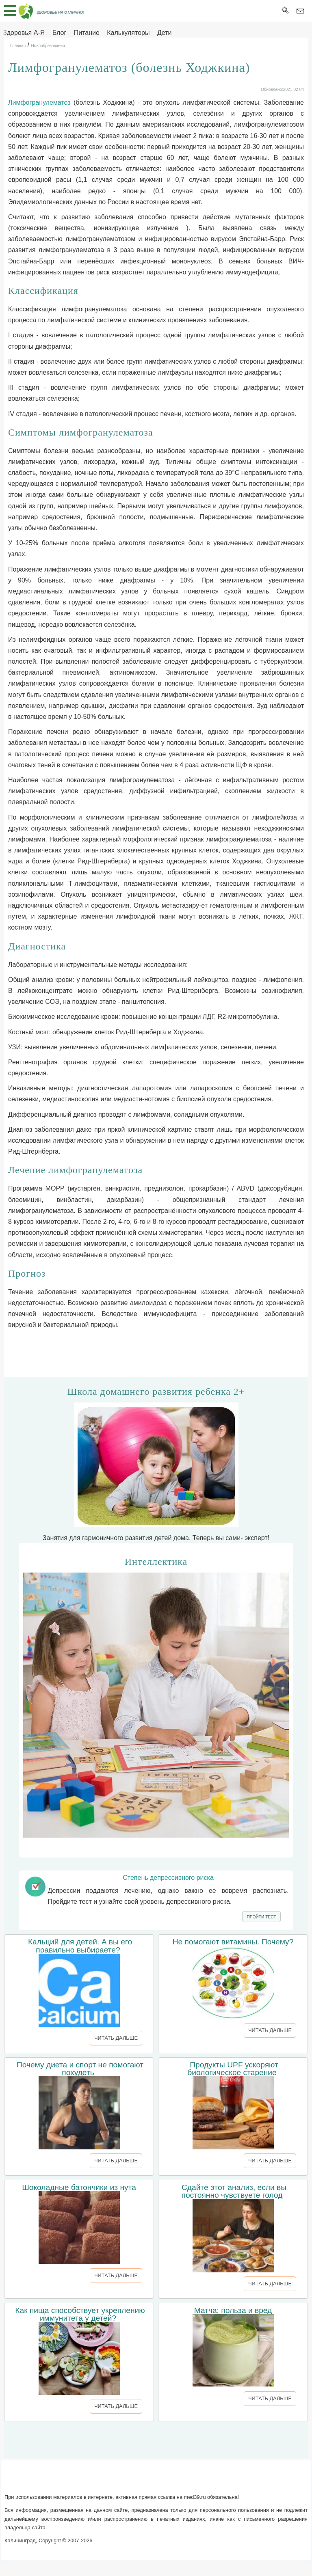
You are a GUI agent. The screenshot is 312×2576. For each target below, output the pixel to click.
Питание (87, 32)
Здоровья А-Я (24, 32)
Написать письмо (126, 2481)
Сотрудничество (183, 2481)
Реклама (226, 2481)
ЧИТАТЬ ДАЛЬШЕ (116, 2038)
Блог (59, 32)
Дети (164, 32)
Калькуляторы (128, 32)
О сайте (85, 2481)
